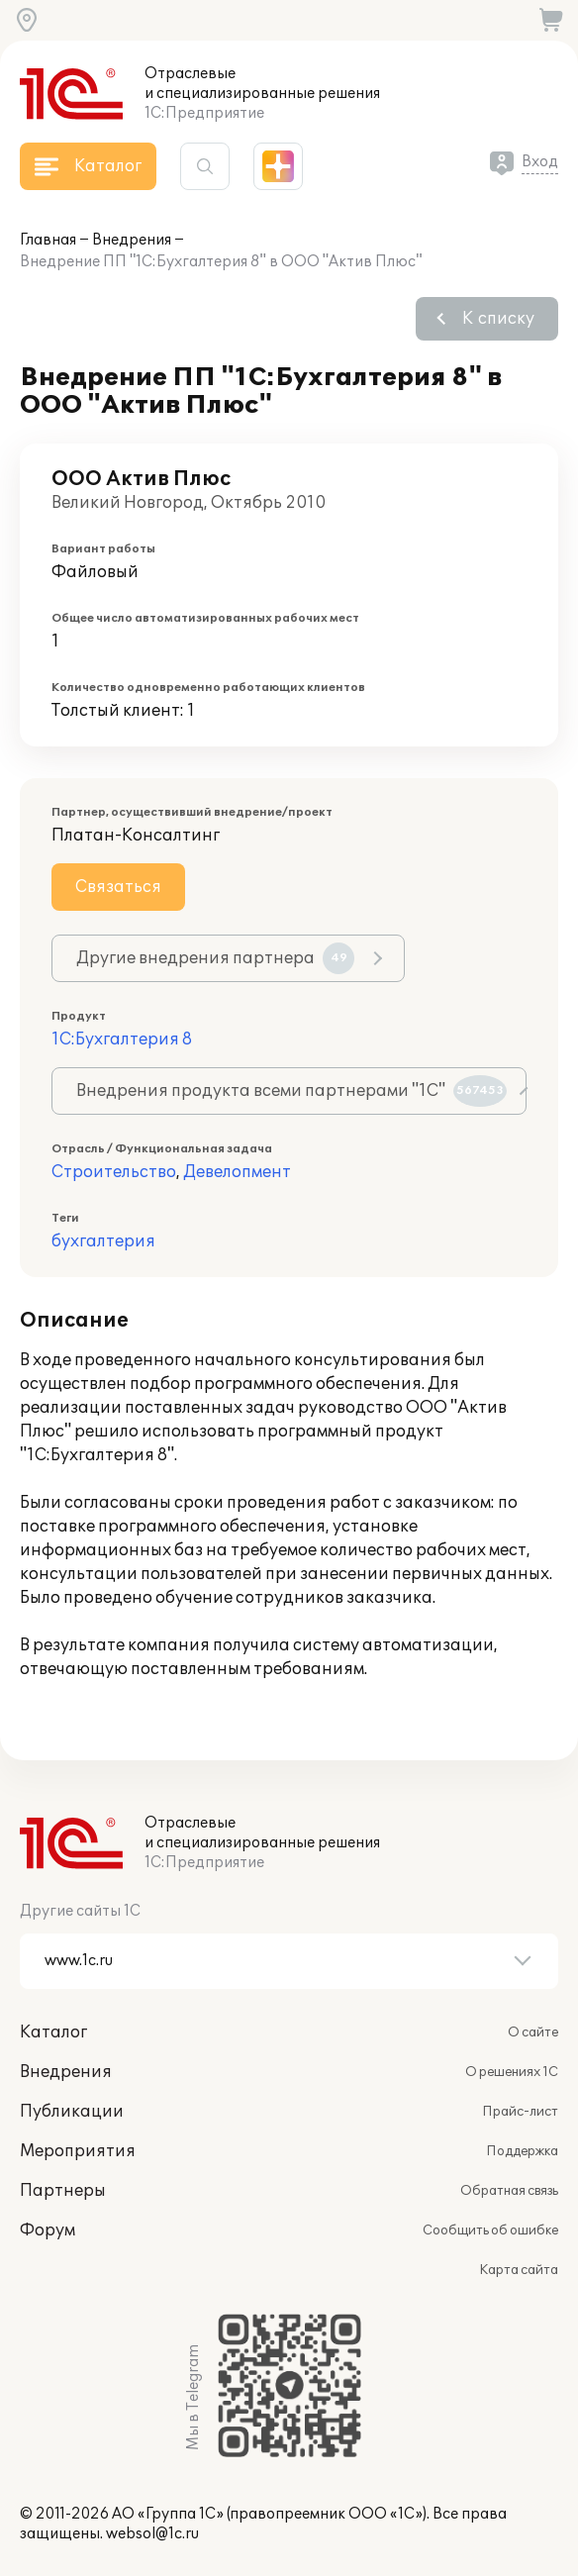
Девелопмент (237, 1172)
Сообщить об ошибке (490, 2230)
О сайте (533, 2032)
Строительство (113, 1172)
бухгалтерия (103, 1241)
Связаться (118, 887)
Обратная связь (509, 2191)
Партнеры (63, 2191)
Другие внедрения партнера (215, 958)
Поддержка (522, 2151)
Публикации (72, 2112)
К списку (498, 319)
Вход (540, 161)
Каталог (53, 2032)
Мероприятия (78, 2151)
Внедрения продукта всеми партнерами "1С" (291, 1091)
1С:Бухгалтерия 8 (121, 1039)
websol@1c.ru (152, 2534)
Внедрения (131, 240)
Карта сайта (518, 2270)
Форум (47, 2230)
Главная (48, 240)
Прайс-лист (520, 2112)
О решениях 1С (511, 2072)
